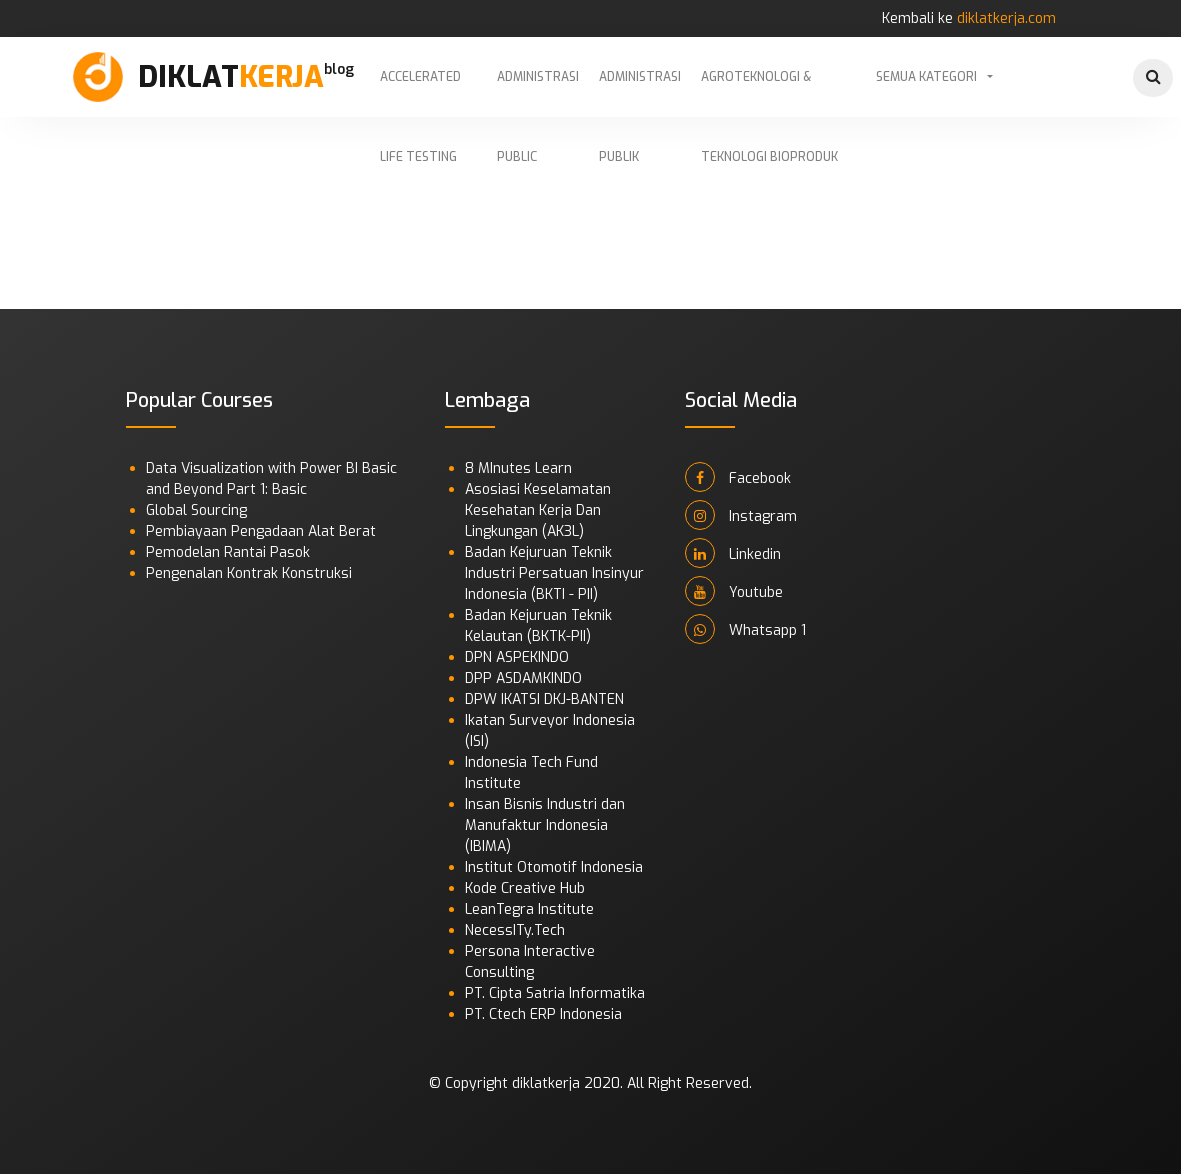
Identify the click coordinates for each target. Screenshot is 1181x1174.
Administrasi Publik (640, 93)
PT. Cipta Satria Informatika (555, 993)
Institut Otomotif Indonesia (554, 867)
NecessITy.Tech (515, 930)
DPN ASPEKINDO (517, 657)
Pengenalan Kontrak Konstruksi (249, 573)
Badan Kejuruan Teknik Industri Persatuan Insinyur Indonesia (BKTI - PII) (554, 573)
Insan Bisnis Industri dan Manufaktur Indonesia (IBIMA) (545, 825)
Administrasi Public (538, 93)
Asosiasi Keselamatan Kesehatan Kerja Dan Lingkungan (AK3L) (538, 510)
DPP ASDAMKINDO (523, 678)
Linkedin (733, 553)
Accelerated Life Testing (420, 93)
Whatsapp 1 (745, 629)
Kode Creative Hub (525, 888)
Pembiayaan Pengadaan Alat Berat (261, 531)
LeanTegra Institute (529, 909)
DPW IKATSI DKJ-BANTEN (544, 699)
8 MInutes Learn (518, 468)
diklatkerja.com (1006, 18)
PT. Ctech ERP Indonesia (543, 1014)
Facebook (738, 477)
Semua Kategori (926, 77)
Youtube (734, 591)
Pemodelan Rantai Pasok (228, 552)
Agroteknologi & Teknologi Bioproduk (769, 93)
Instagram (741, 515)
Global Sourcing (196, 510)
